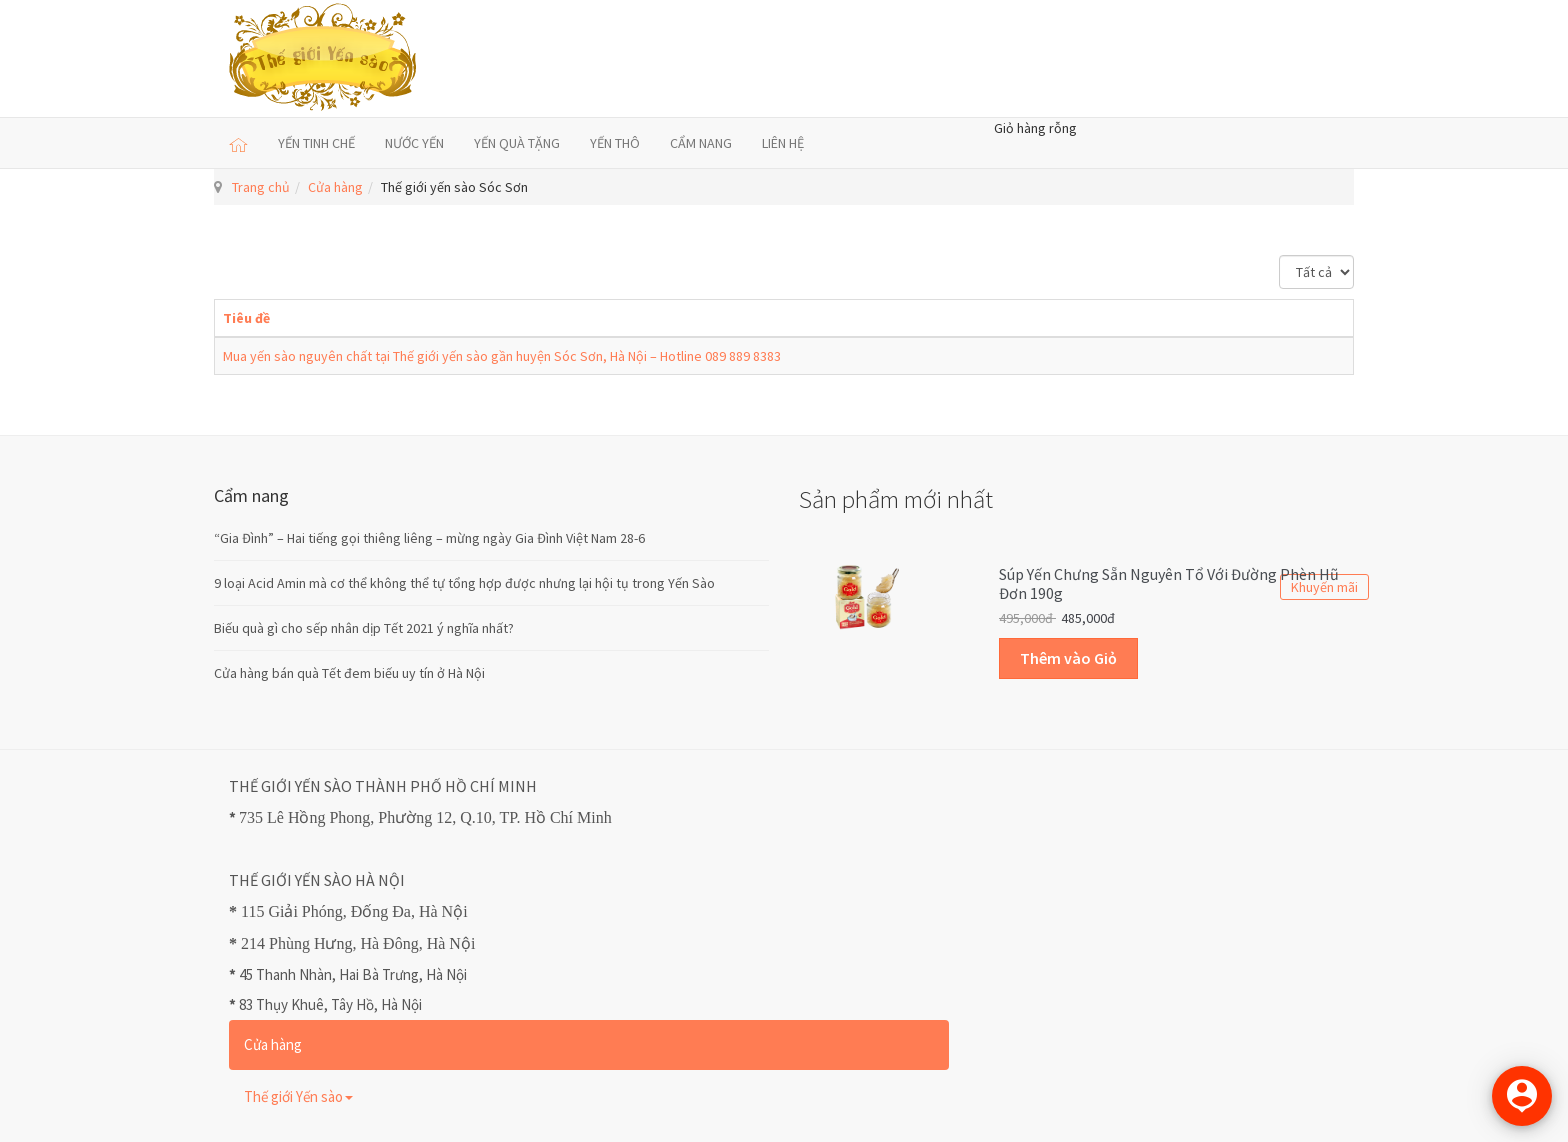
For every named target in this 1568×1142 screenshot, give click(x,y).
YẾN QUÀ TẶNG (517, 143)
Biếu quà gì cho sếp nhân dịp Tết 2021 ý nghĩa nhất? (364, 628)
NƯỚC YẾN (414, 143)
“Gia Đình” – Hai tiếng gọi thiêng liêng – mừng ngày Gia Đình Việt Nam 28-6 (429, 538)
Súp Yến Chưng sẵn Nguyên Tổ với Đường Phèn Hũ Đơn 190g (1169, 584)
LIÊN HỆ (783, 143)
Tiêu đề (246, 318)
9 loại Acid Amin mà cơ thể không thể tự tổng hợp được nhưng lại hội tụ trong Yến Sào (464, 583)
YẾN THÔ (615, 143)
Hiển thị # (1279, 255)
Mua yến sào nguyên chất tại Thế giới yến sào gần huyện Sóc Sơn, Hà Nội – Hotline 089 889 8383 (502, 356)
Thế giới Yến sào (298, 1096)
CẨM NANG (701, 143)
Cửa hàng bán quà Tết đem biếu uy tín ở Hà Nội (349, 673)
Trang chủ (261, 187)
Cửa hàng (335, 187)
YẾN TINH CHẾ (316, 143)
